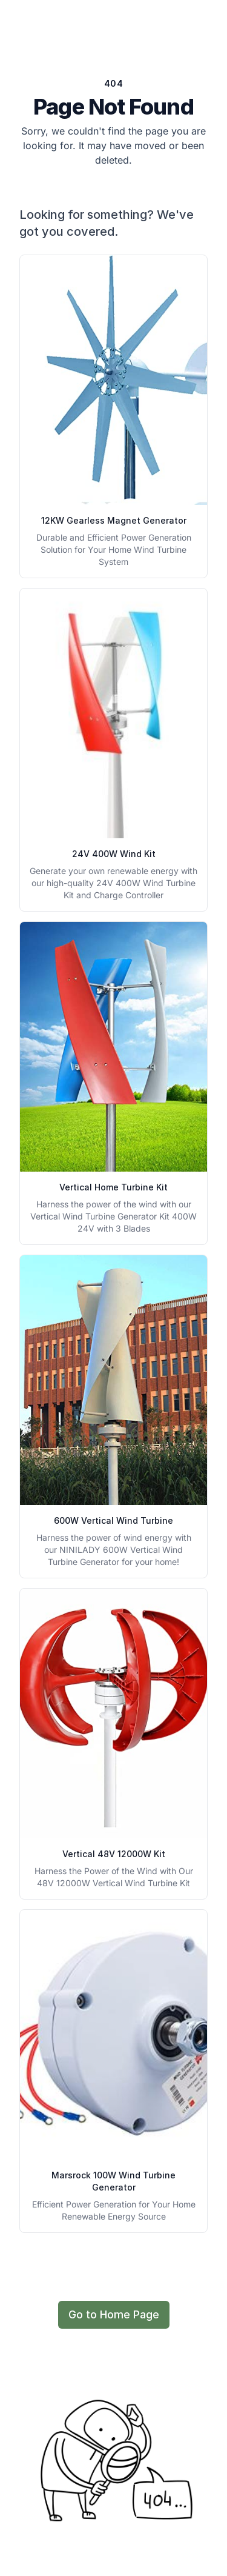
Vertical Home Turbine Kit (113, 1187)
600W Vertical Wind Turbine (113, 1520)
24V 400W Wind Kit (114, 854)
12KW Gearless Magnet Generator (113, 520)
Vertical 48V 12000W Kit (113, 1854)
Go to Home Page (113, 2314)
